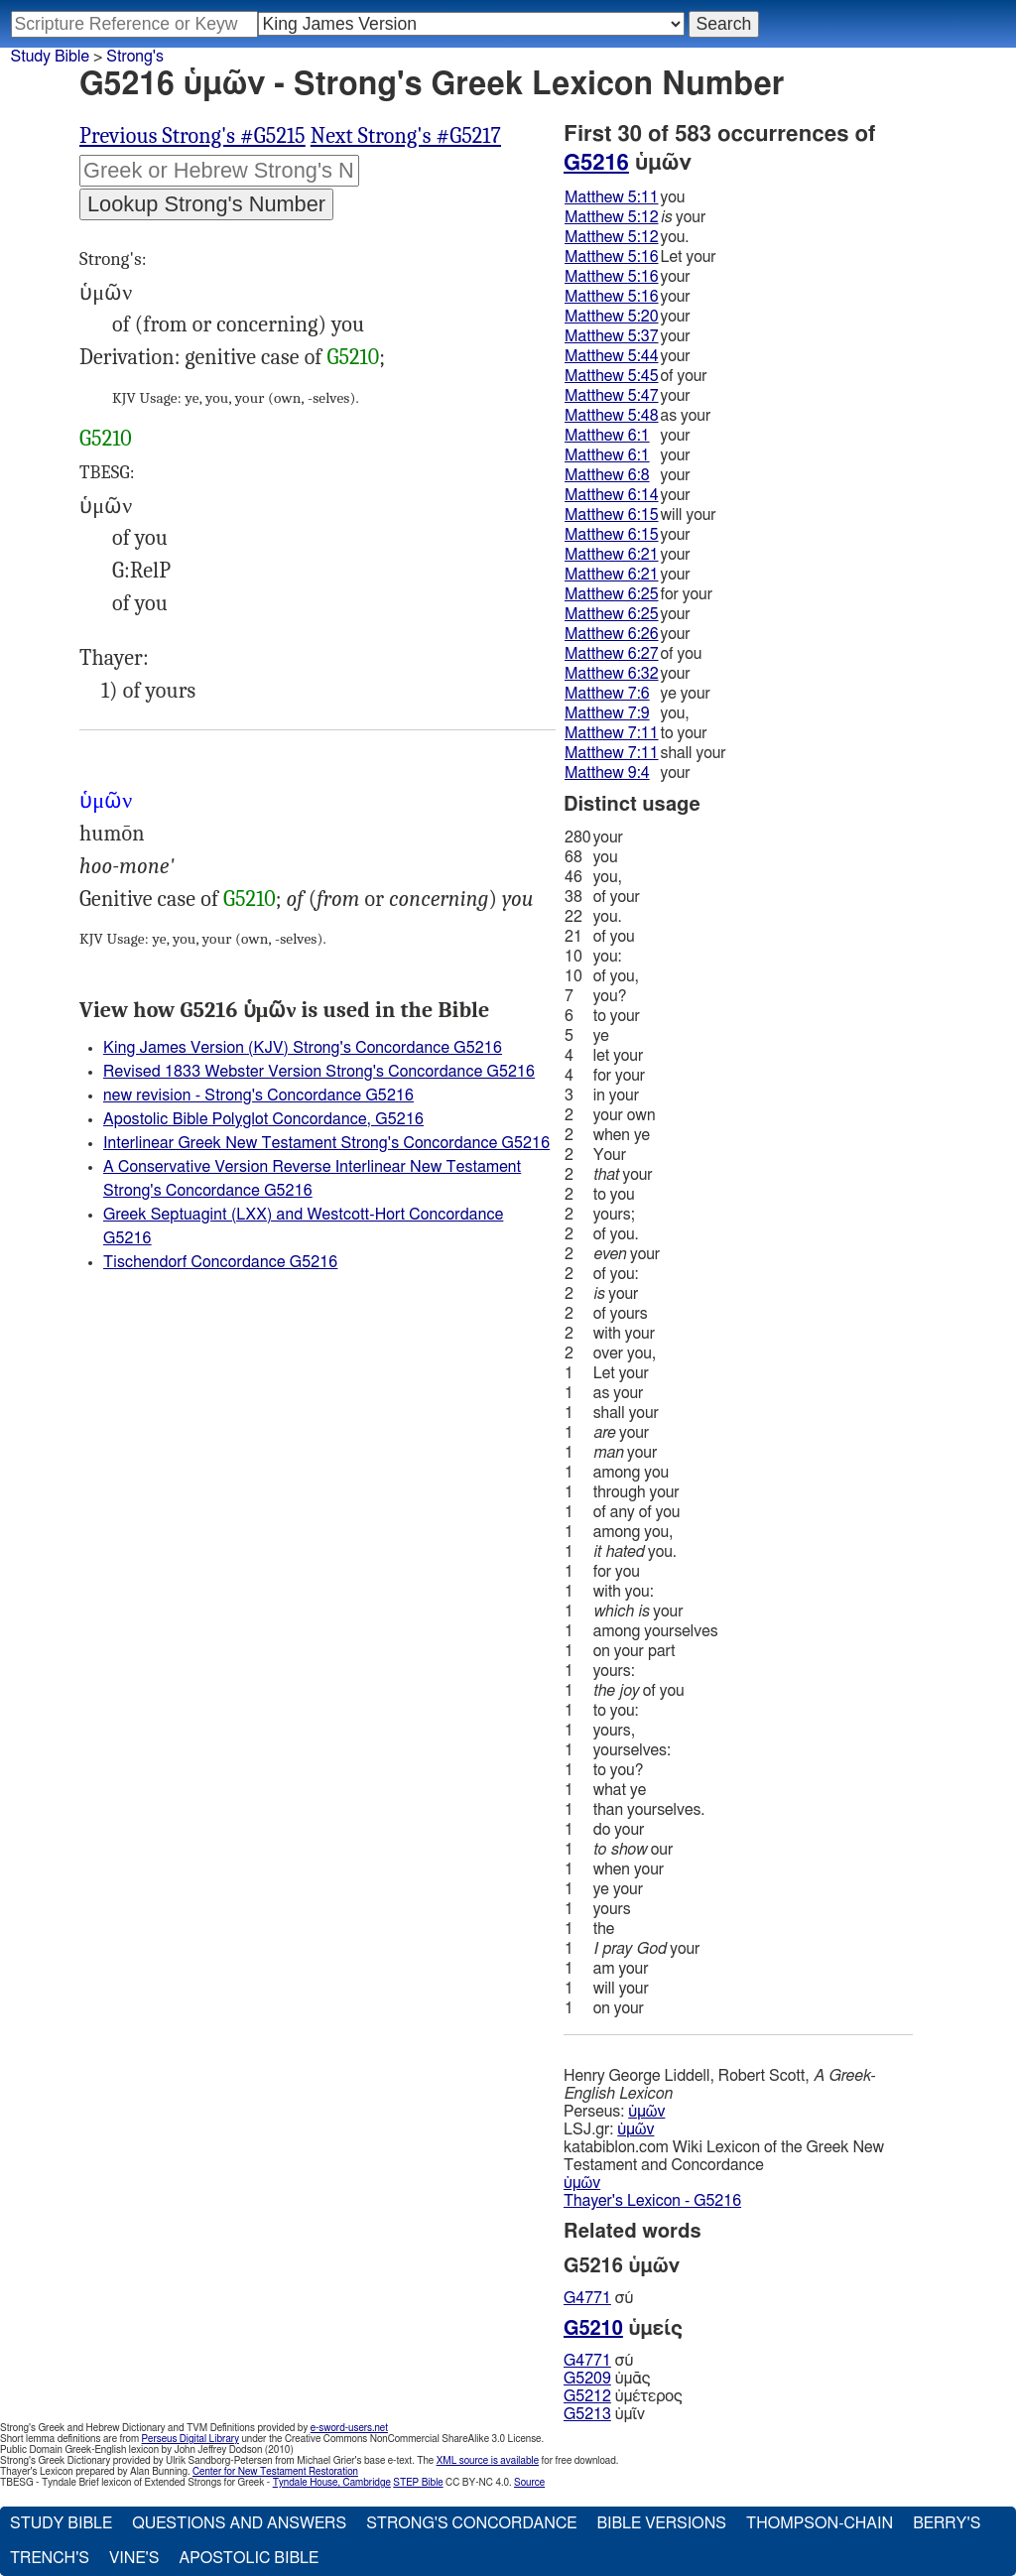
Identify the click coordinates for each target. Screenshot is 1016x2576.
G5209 (587, 2378)
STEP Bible (418, 2483)
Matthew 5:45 (612, 376)
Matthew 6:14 (612, 495)
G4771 (587, 2298)
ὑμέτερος (623, 2396)
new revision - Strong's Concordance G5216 (258, 1095)
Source (529, 2483)
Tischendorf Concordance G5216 (220, 1262)
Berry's (946, 2523)
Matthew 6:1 (607, 436)
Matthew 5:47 (612, 396)
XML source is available (488, 2461)
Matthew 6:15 (612, 515)
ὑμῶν (646, 2112)
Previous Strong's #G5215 (192, 136)
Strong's (135, 56)
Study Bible (50, 56)
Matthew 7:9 (607, 713)
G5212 (587, 2396)
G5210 (352, 357)
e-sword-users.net (349, 2428)
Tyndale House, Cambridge (332, 2483)
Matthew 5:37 (612, 336)
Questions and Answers (239, 2523)
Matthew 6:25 (612, 594)
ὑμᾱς (607, 2378)
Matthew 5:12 (612, 217)
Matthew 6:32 (612, 674)
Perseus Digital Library (190, 2439)
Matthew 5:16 (612, 257)
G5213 (587, 2414)
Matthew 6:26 (612, 634)
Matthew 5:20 (612, 316)
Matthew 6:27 (612, 654)
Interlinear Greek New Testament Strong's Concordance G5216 (326, 1143)
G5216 (596, 163)
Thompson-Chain (819, 2523)
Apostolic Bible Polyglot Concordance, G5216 (263, 1119)
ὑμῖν (604, 2414)
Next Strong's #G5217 (406, 136)
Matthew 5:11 (612, 197)
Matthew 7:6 (607, 694)
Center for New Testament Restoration (275, 2472)
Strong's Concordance (471, 2523)
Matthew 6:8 (607, 475)
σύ (598, 2298)
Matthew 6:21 (612, 555)
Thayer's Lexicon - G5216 (652, 2201)
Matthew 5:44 (612, 356)
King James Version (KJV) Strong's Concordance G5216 (302, 1048)
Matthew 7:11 (612, 733)
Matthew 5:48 (612, 416)
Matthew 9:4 (607, 773)
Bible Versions (661, 2523)
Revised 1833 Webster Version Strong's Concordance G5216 (319, 1072)
